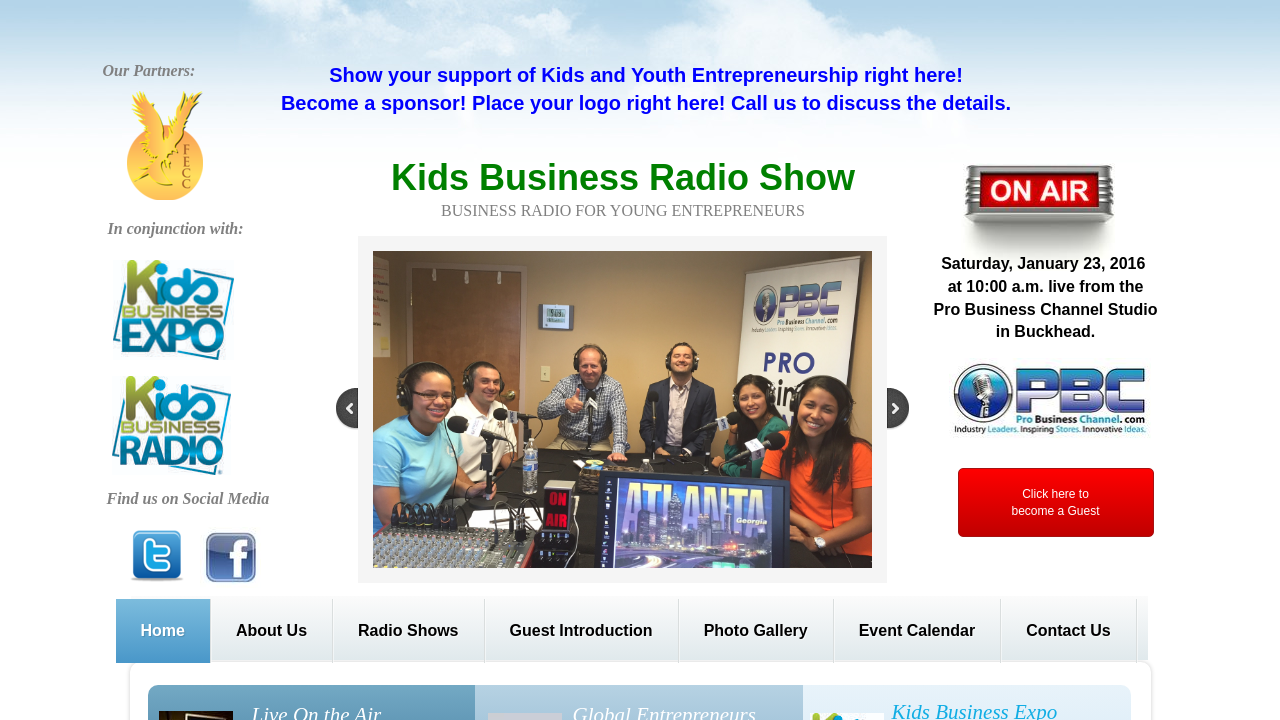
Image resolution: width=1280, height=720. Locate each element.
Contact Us (1068, 630)
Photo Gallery (756, 630)
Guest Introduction (581, 630)
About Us (271, 630)
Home (163, 630)
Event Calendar (917, 630)
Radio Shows (408, 630)
